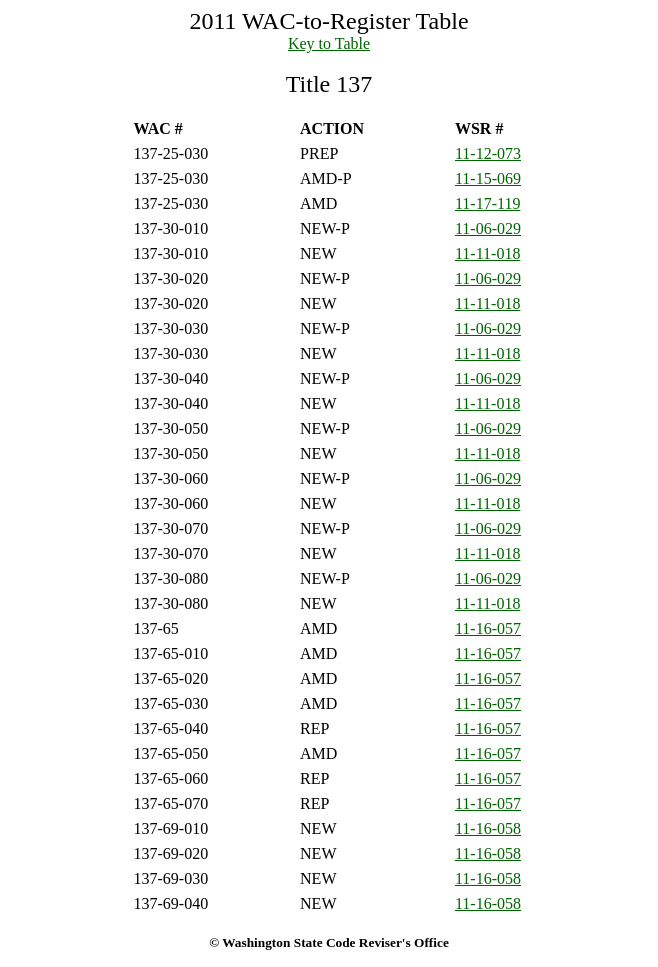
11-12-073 (488, 153)
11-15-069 (488, 178)
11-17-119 (487, 203)
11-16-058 (488, 828)
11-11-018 (487, 253)
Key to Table (329, 43)
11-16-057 (488, 628)
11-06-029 (488, 228)
